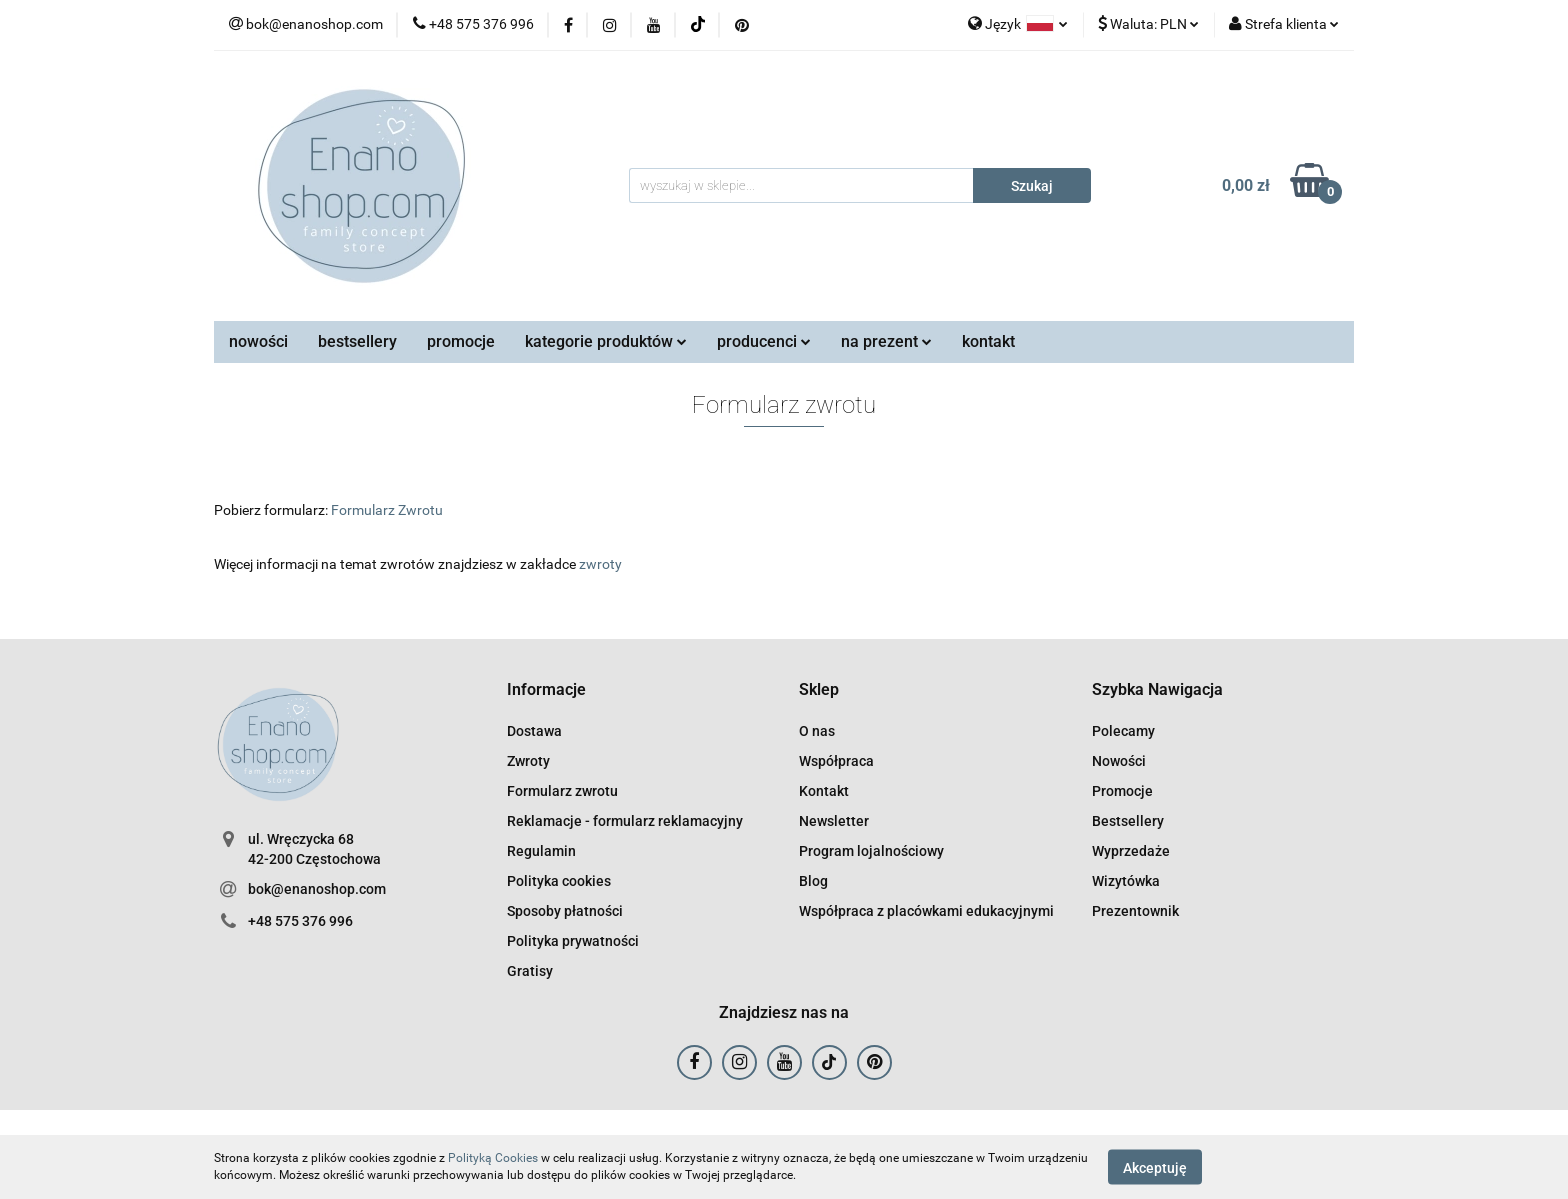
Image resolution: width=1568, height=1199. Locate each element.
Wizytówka (1126, 881)
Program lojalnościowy (871, 851)
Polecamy (1123, 731)
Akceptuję (1155, 1167)
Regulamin (541, 851)
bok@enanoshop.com (317, 889)
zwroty (600, 564)
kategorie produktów (606, 341)
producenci (764, 341)
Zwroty (528, 761)
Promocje (1122, 791)
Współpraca (836, 761)
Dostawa (534, 731)
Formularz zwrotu (562, 791)
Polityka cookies (559, 881)
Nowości (1119, 761)
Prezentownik (1135, 911)
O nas (817, 731)
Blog (813, 881)
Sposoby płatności (565, 911)
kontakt (988, 341)
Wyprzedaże (1131, 851)
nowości (258, 341)
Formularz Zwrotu (387, 510)
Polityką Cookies (493, 1158)
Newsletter (834, 821)
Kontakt (824, 791)
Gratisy (530, 971)
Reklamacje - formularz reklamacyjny (625, 821)
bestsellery (357, 341)
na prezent (886, 341)
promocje (461, 341)
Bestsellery (1128, 821)
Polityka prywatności (573, 941)
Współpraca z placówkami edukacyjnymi (926, 911)
